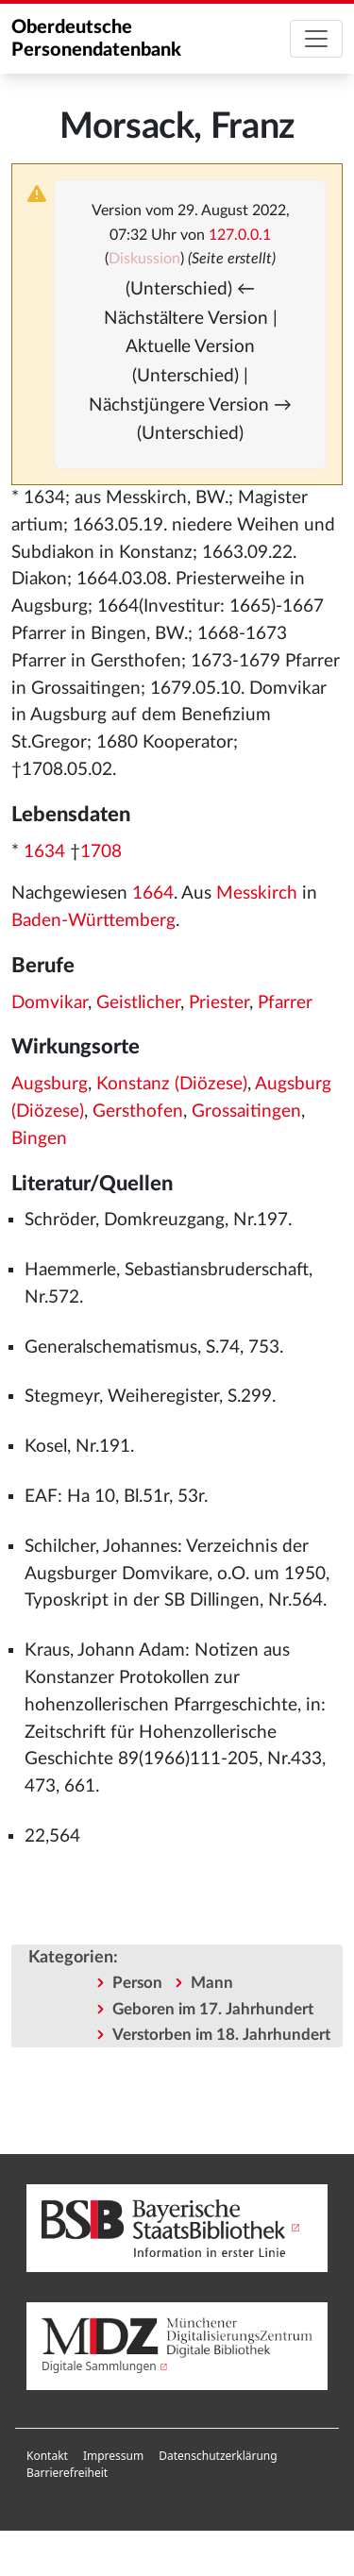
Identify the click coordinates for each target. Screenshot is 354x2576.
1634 (44, 852)
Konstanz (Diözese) (171, 1084)
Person (137, 1983)
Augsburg (49, 1084)
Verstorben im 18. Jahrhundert (221, 2035)
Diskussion (144, 258)
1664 (153, 893)
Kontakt (47, 2456)
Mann (212, 1983)
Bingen (39, 1139)
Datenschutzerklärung (218, 2456)
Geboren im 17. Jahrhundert (212, 2009)
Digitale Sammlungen (99, 2366)
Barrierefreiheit (67, 2473)
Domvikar (49, 1003)
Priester (219, 1003)
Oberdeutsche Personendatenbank (96, 38)
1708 (101, 852)
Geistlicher (138, 1003)
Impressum (113, 2456)
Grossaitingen (246, 1111)
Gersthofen (138, 1111)
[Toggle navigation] (316, 39)
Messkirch (256, 893)
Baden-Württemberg (93, 921)
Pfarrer (285, 1003)
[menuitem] (47, 2456)
